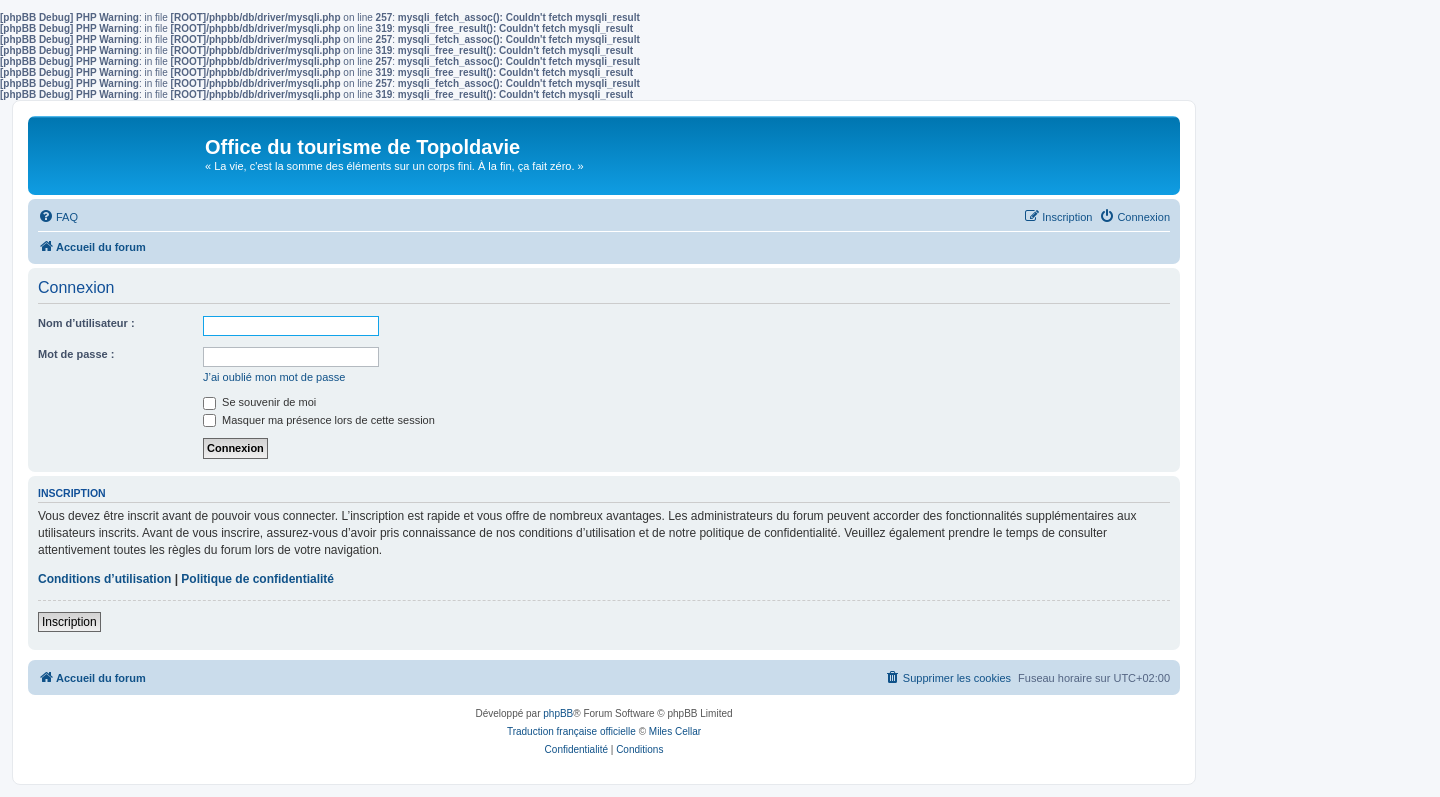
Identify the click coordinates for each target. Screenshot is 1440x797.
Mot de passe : (76, 354)
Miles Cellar (675, 731)
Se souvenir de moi (259, 402)
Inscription (69, 622)
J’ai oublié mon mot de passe (274, 377)
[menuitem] (58, 217)
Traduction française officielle (571, 731)
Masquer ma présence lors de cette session (319, 420)
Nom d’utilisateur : (86, 323)
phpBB (558, 713)
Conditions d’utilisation (104, 579)
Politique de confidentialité (257, 579)
